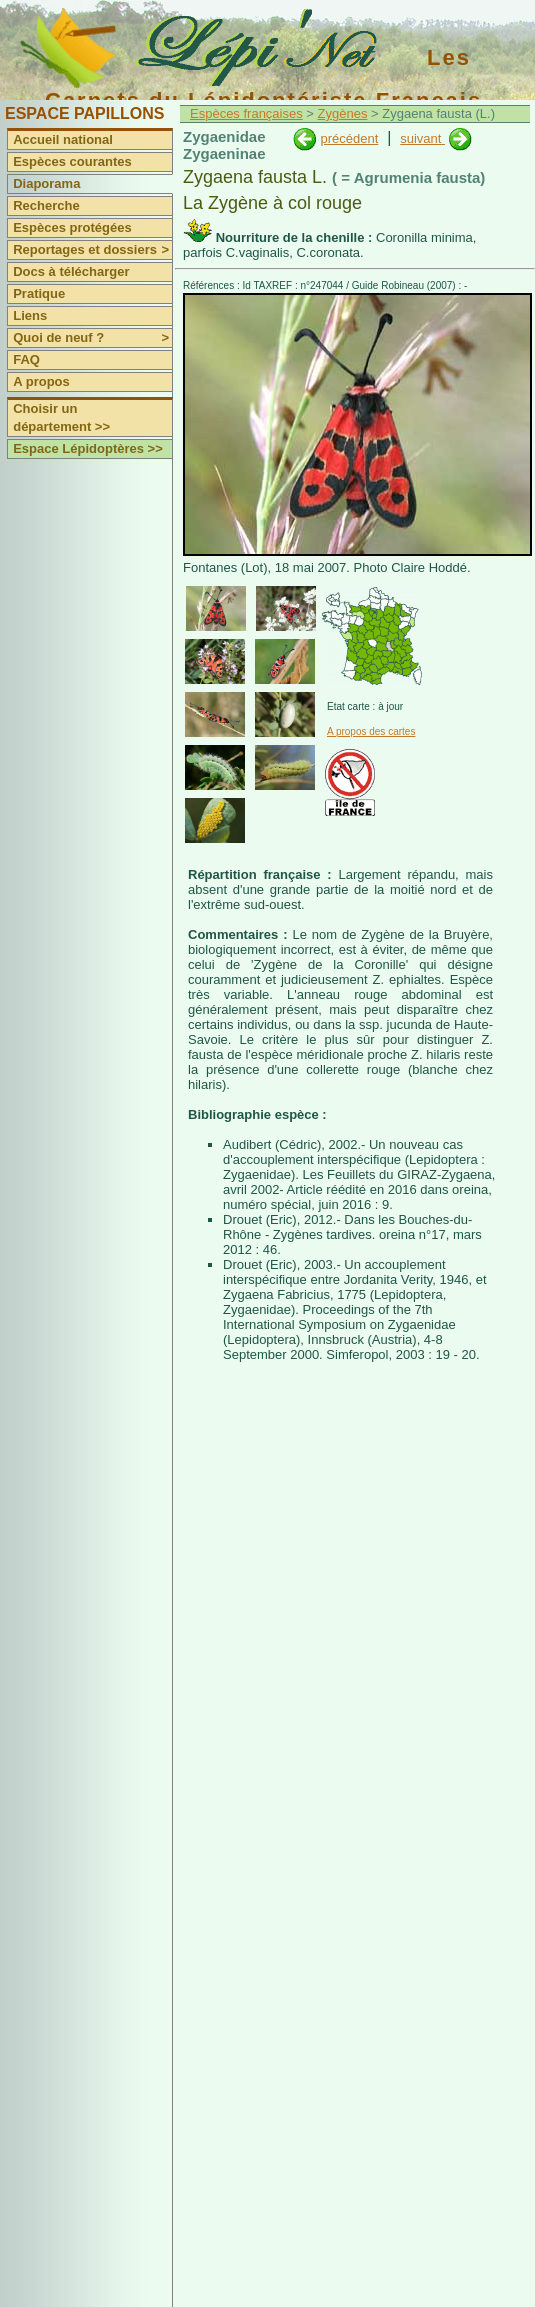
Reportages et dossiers (92, 250)
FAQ (26, 359)
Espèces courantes (72, 161)
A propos (41, 381)
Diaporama (46, 183)
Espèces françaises (246, 113)
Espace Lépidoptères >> (88, 448)
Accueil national (63, 139)
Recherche (46, 205)
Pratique (39, 293)
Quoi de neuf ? (92, 338)
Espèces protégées (72, 227)
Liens (30, 315)
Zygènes (343, 113)
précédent (349, 138)
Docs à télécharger (71, 271)
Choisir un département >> (61, 417)
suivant (422, 138)
